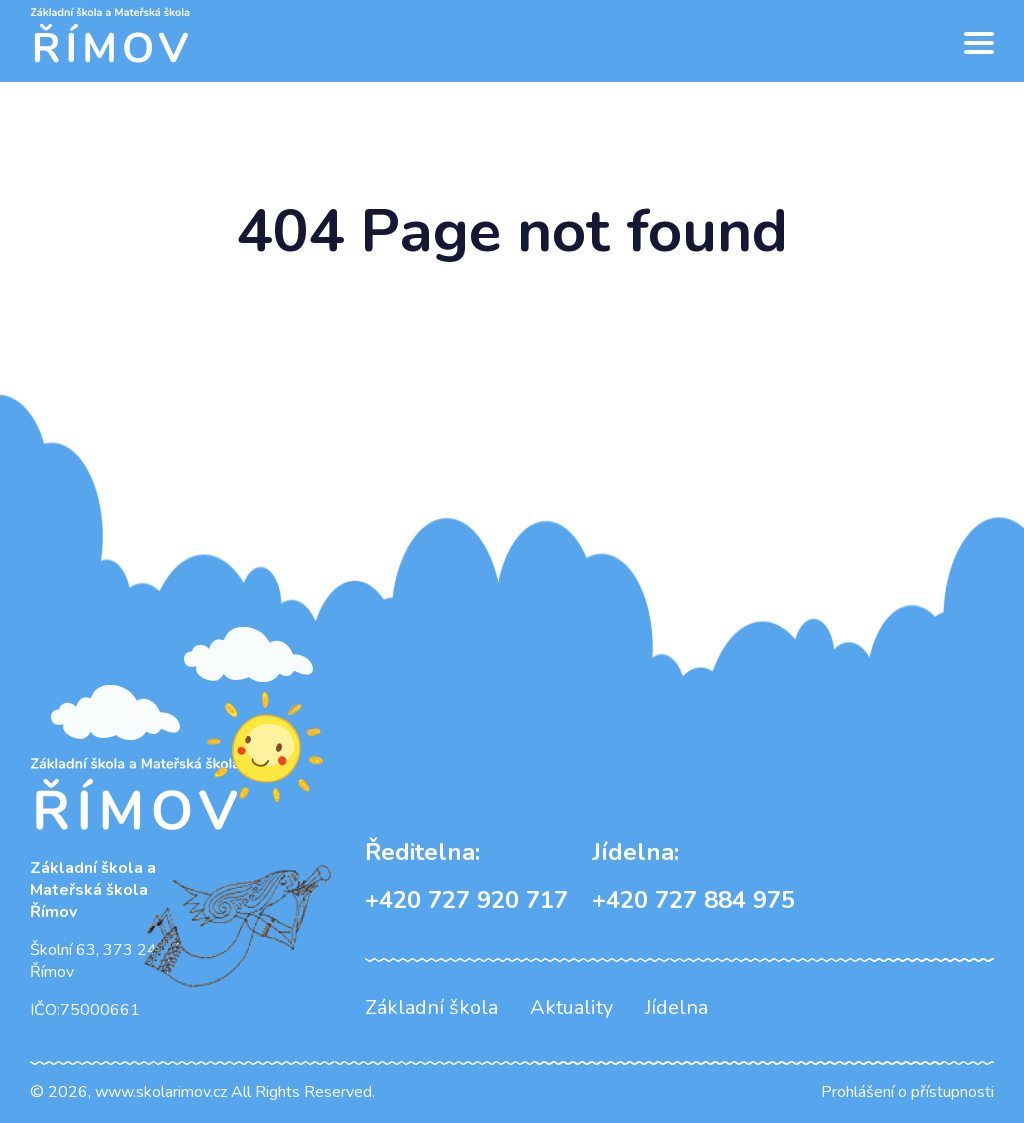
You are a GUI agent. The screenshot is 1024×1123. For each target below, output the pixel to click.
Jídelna (676, 1007)
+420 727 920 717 (466, 876)
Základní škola (431, 1007)
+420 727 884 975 (693, 876)
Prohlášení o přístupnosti (907, 1092)
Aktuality (571, 1007)
